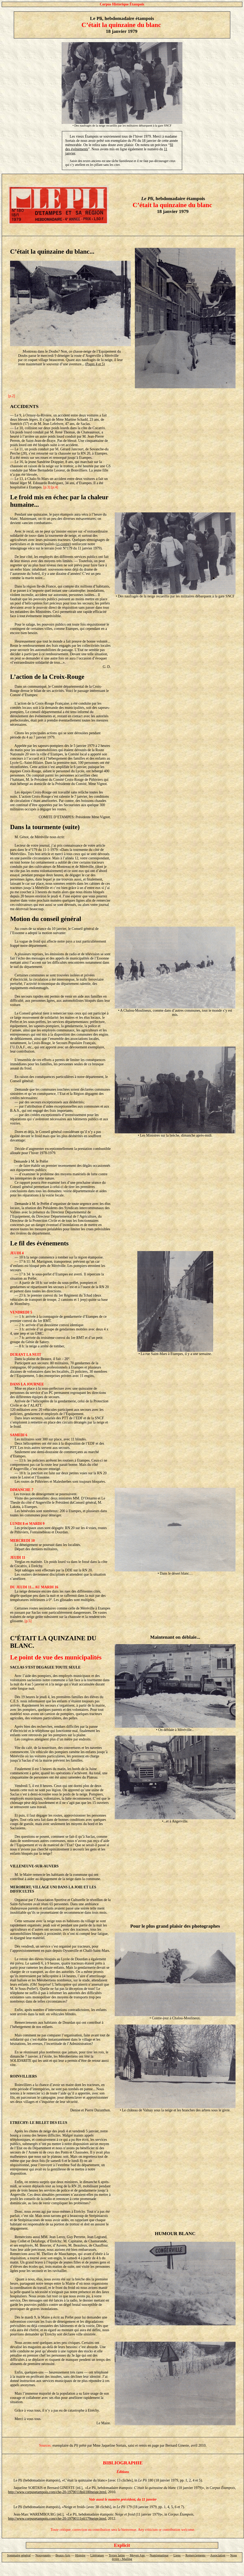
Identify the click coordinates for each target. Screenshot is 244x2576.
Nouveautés (43, 2555)
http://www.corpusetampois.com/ (32, 2492)
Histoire (80, 2555)
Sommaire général (19, 2555)
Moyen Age (138, 2555)
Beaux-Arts (62, 2555)
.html (102, 2519)
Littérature (97, 2555)
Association (217, 2555)
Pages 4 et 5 (94, 364)
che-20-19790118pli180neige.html (81, 2492)
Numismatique (159, 2555)
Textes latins (117, 2555)
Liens (177, 2555)
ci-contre (63, 544)
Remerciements (195, 2555)
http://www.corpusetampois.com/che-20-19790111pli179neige (53, 2519)
